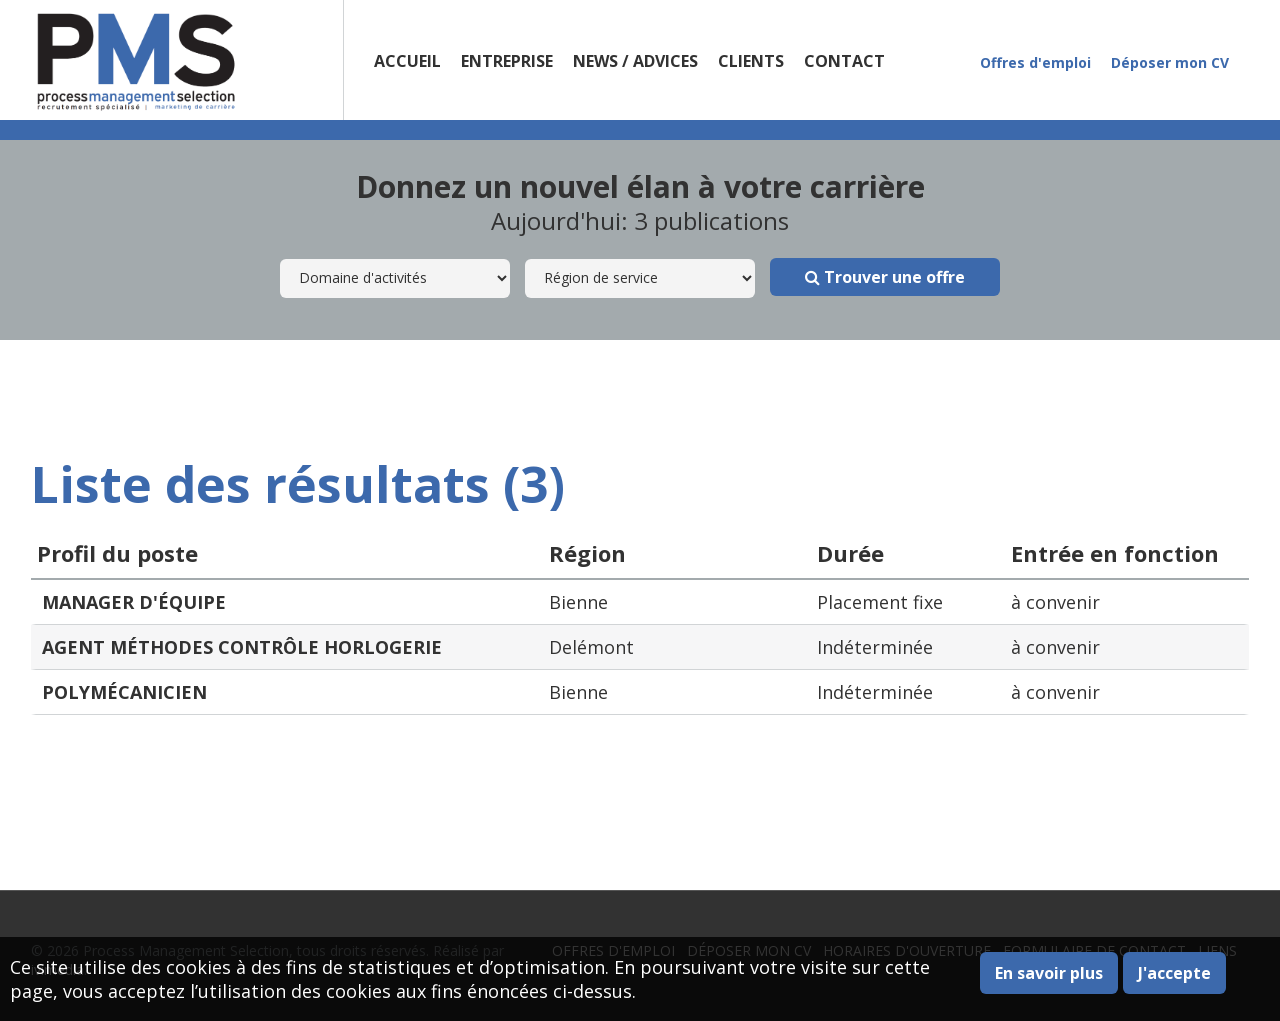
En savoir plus (1049, 973)
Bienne (578, 602)
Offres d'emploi (1035, 62)
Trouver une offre (885, 277)
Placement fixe (880, 602)
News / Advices (635, 61)
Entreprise (507, 61)
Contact (844, 61)
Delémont (591, 647)
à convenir (1055, 602)
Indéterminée (875, 647)
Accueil (407, 61)
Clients (751, 61)
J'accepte (1174, 973)
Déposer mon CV (1170, 62)
